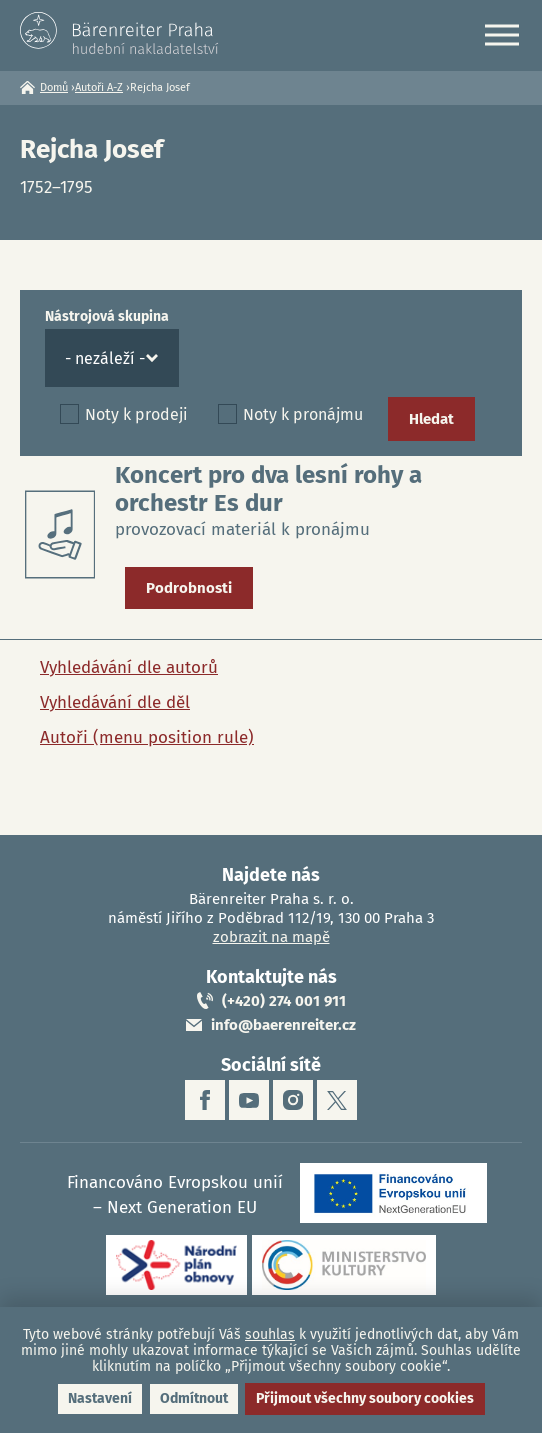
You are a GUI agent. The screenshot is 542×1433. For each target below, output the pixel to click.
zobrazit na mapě (271, 937)
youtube (249, 1100)
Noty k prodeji (136, 414)
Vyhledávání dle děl (115, 702)
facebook (205, 1100)
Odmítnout (194, 1398)
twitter (337, 1100)
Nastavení (100, 1398)
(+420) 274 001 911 (284, 1001)
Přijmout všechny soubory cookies (365, 1398)
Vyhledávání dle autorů (129, 667)
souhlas (270, 1334)
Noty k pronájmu (303, 414)
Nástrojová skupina (107, 316)
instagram (293, 1100)
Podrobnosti (189, 588)
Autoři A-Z (99, 87)
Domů (54, 87)
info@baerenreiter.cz (283, 1025)
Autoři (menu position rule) (147, 737)
